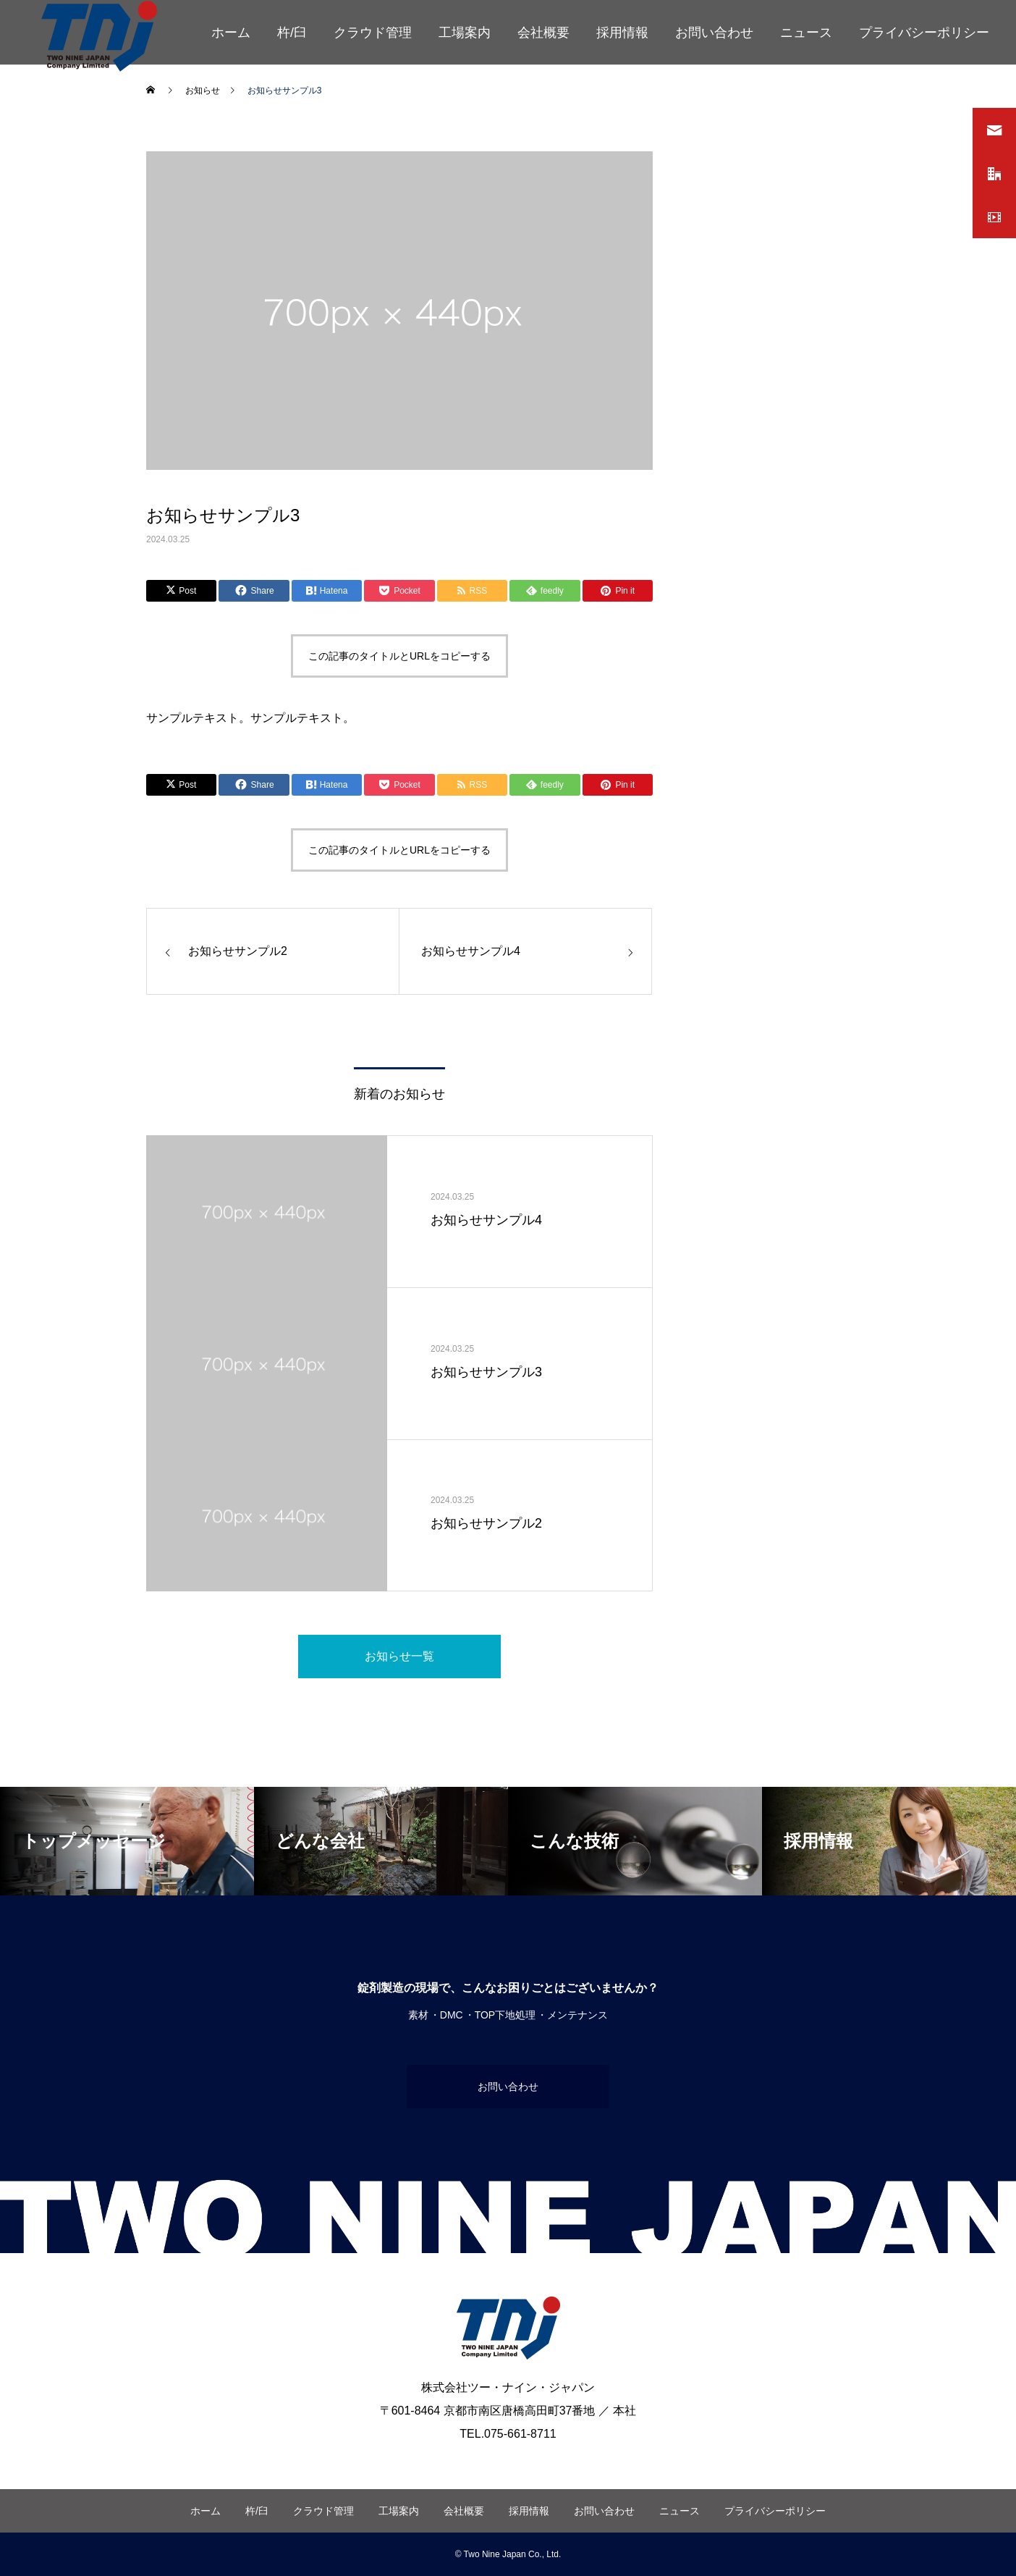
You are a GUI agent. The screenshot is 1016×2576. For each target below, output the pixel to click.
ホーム (230, 32)
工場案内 (465, 32)
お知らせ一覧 (399, 1656)
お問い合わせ (714, 32)
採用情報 (622, 32)
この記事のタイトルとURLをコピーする (399, 656)
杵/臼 (292, 32)
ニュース (806, 32)
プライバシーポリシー (924, 32)
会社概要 (543, 32)
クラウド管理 (373, 32)
